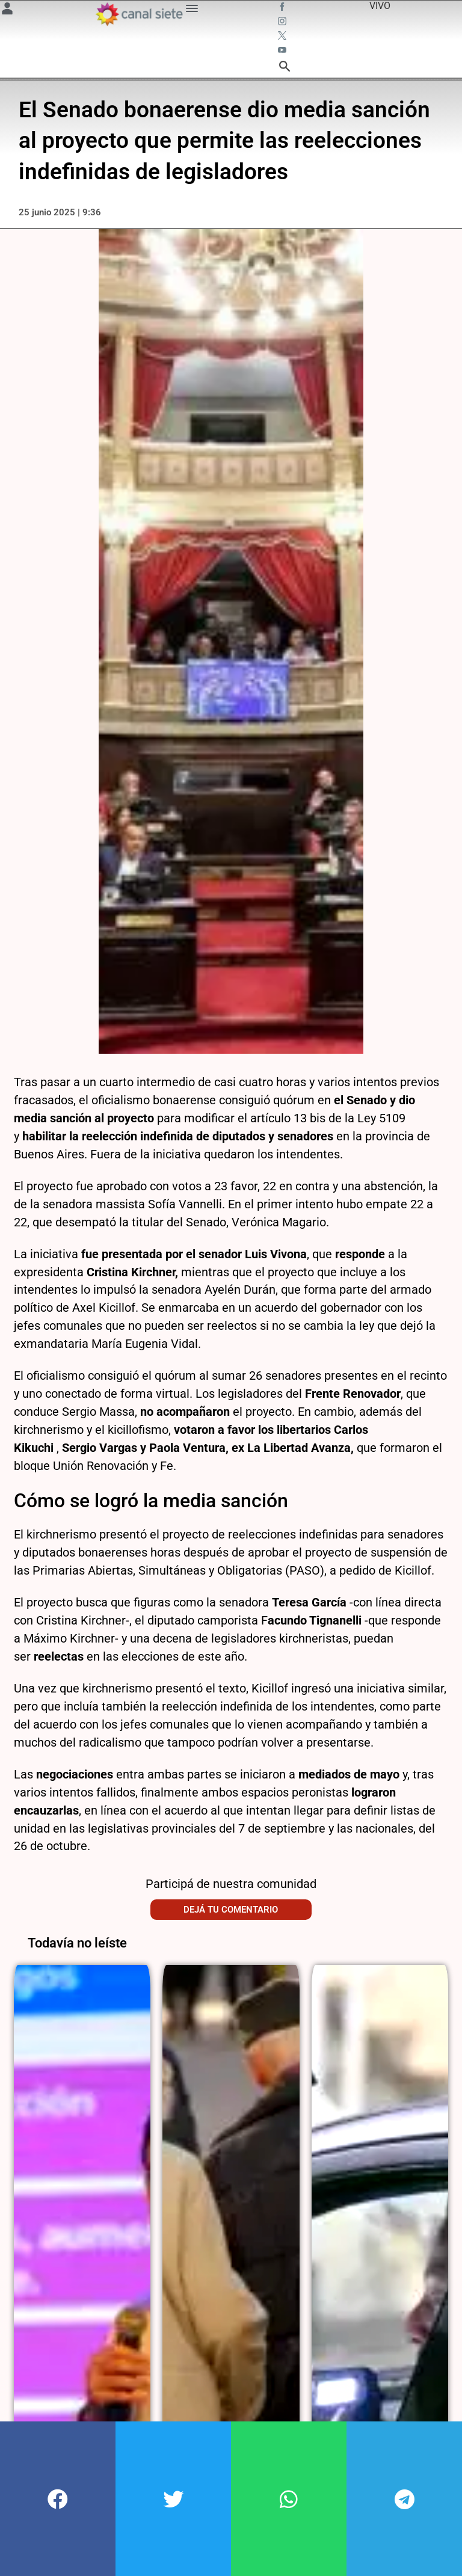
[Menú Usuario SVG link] (7, 10)
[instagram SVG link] (283, 23)
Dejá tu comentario (230, 1902)
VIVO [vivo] (379, 5)
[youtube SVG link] (283, 52)
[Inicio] (139, 14)
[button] (58, 2498)
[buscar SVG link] (284, 68)
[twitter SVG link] (283, 37)
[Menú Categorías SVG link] (192, 10)
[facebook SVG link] (283, 8)
